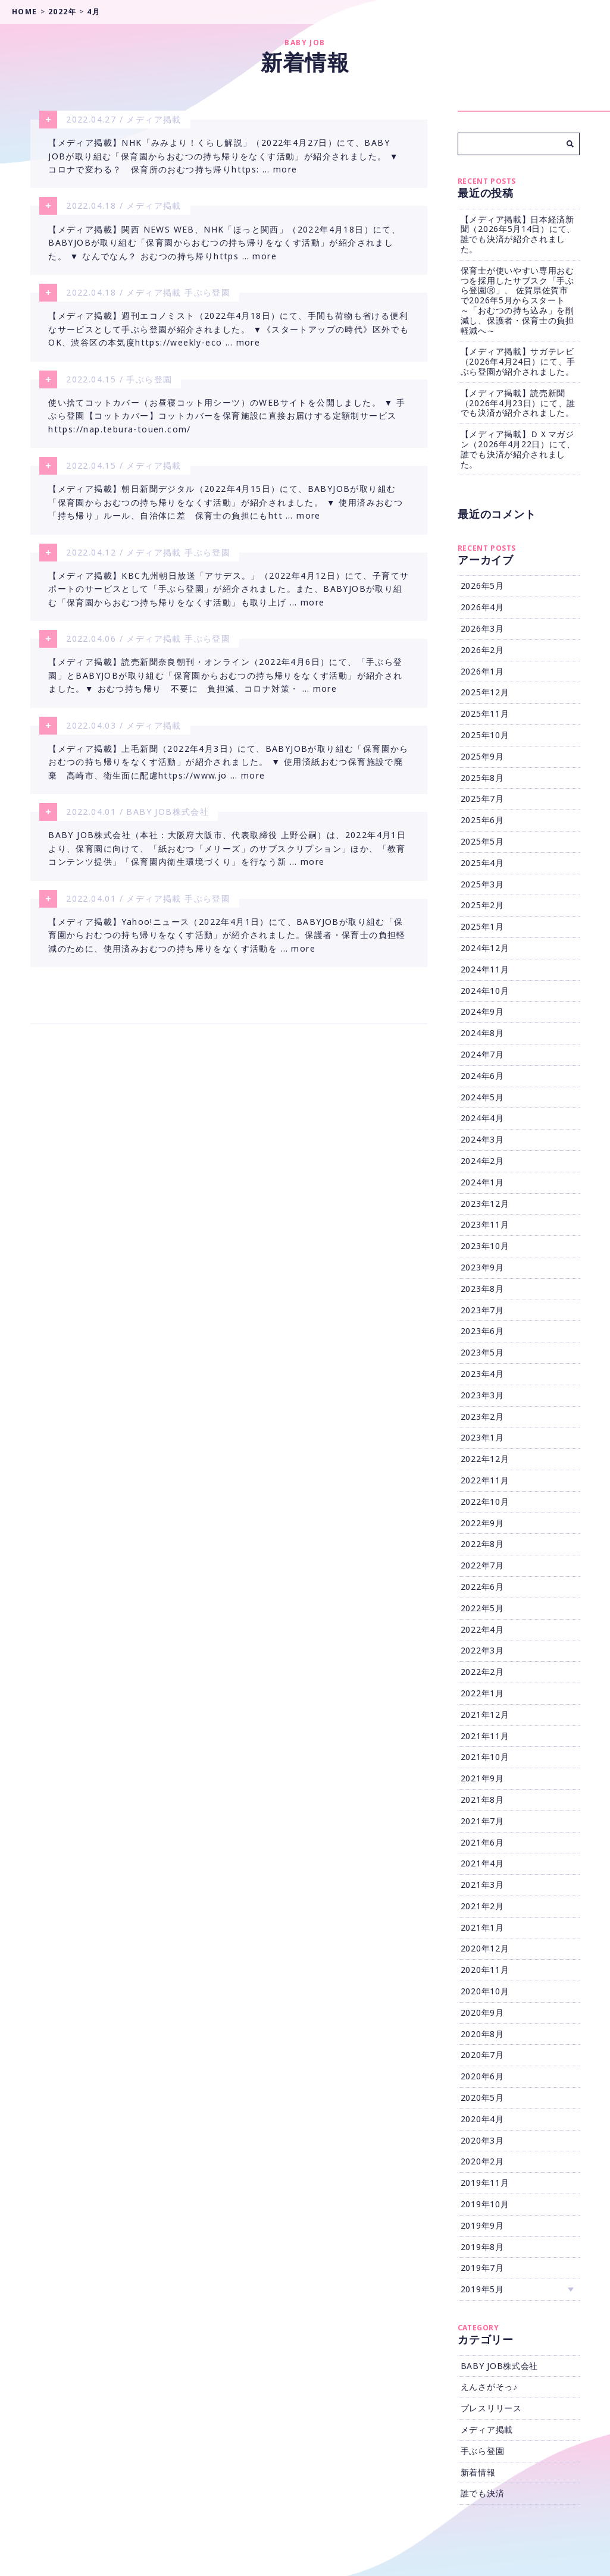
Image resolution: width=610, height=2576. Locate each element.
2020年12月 (485, 1948)
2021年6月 (482, 1842)
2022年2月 (482, 1671)
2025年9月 (482, 756)
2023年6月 (482, 1330)
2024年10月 (485, 990)
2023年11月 (485, 1224)
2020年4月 (482, 2119)
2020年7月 (482, 2054)
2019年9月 (482, 2225)
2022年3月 (482, 1650)
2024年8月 (482, 1032)
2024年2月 (482, 1160)
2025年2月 (482, 905)
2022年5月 (482, 1608)
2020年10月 (485, 1991)
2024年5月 (482, 1097)
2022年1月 (482, 1693)
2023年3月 (482, 1395)
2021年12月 (485, 1714)
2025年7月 (482, 798)
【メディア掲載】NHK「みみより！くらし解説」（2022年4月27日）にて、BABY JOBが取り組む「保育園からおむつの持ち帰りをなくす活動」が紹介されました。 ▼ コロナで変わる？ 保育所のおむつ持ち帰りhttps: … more (223, 157)
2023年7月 (482, 1310)
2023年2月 (482, 1416)
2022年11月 (485, 1480)
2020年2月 (482, 2161)
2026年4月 (482, 607)
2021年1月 (482, 1927)
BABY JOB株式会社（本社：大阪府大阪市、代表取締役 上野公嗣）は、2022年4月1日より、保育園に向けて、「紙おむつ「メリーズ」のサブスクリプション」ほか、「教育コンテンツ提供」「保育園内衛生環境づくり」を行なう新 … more (227, 857)
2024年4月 (482, 1118)
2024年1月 (482, 1182)
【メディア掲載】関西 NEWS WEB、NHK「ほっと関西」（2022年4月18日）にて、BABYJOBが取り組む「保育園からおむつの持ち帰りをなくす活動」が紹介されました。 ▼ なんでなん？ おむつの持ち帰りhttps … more (224, 244)
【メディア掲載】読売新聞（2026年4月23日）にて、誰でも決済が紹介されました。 (518, 403)
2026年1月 (482, 671)
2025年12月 (485, 692)
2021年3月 (482, 1884)
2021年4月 (482, 1863)
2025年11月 (485, 713)
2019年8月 (482, 2246)
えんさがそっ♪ (489, 2386)
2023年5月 (482, 1352)
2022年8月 (482, 1543)
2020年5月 (482, 2097)
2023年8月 (482, 1288)
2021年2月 (482, 1906)
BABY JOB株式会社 (167, 819)
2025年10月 (485, 735)
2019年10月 (485, 2204)
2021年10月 (485, 1756)
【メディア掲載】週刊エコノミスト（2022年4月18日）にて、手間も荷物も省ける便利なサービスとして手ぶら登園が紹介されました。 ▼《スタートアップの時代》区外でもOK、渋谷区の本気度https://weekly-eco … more (228, 332)
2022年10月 (485, 1501)
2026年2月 (482, 649)
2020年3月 (482, 2140)
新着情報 (478, 2472)
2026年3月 (482, 628)
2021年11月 (485, 1736)
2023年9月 (482, 1267)
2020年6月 (482, 2076)
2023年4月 (482, 1373)
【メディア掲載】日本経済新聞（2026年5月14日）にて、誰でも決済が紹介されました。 (518, 234)
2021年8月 (482, 1799)
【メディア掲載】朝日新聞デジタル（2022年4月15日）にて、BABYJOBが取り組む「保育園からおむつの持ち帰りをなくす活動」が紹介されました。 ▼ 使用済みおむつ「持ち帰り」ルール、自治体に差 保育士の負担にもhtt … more (225, 507)
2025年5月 (482, 841)
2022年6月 (482, 1586)
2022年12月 (485, 1458)
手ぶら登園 (207, 294)
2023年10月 (485, 1245)
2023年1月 (482, 1437)
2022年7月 (482, 1565)
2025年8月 (482, 777)
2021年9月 (482, 1778)
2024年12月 (485, 947)
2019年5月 (482, 2289)
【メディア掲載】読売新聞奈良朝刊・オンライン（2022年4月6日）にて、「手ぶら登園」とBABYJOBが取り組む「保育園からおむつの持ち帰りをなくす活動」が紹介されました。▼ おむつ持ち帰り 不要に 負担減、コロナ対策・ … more (225, 682)
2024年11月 (485, 969)
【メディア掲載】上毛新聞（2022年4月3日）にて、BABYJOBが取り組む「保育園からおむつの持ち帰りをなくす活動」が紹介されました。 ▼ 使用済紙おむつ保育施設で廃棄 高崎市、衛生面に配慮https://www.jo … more (228, 770)
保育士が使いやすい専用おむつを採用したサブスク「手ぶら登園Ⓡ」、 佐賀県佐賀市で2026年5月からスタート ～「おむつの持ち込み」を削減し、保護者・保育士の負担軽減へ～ (517, 300)
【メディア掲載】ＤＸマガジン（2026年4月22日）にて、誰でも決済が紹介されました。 (518, 448)
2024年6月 (482, 1075)
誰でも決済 (483, 2493)
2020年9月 (482, 2012)
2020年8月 (482, 2034)
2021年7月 (482, 1821)
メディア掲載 (153, 119)
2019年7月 (482, 2267)
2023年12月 (485, 1203)
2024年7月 (482, 1054)
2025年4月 (482, 862)
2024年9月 (482, 1011)
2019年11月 (485, 2182)
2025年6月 (482, 820)
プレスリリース (491, 2408)
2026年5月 (482, 585)
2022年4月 (482, 1629)
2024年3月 (482, 1139)
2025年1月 (482, 926)
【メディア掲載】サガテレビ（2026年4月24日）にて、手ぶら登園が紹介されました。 (518, 361)
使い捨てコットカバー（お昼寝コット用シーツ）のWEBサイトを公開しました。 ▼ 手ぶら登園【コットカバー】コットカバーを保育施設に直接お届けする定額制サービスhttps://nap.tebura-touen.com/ (226, 419)
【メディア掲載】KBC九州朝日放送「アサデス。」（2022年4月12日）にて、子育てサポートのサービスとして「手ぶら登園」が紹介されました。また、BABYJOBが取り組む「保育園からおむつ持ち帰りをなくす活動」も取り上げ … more (228, 595)
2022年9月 (482, 1523)
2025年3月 (482, 884)
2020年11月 (485, 1969)
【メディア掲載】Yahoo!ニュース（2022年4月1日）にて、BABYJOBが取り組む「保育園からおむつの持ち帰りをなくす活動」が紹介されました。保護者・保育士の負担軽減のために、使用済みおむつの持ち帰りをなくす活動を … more (227, 945)
